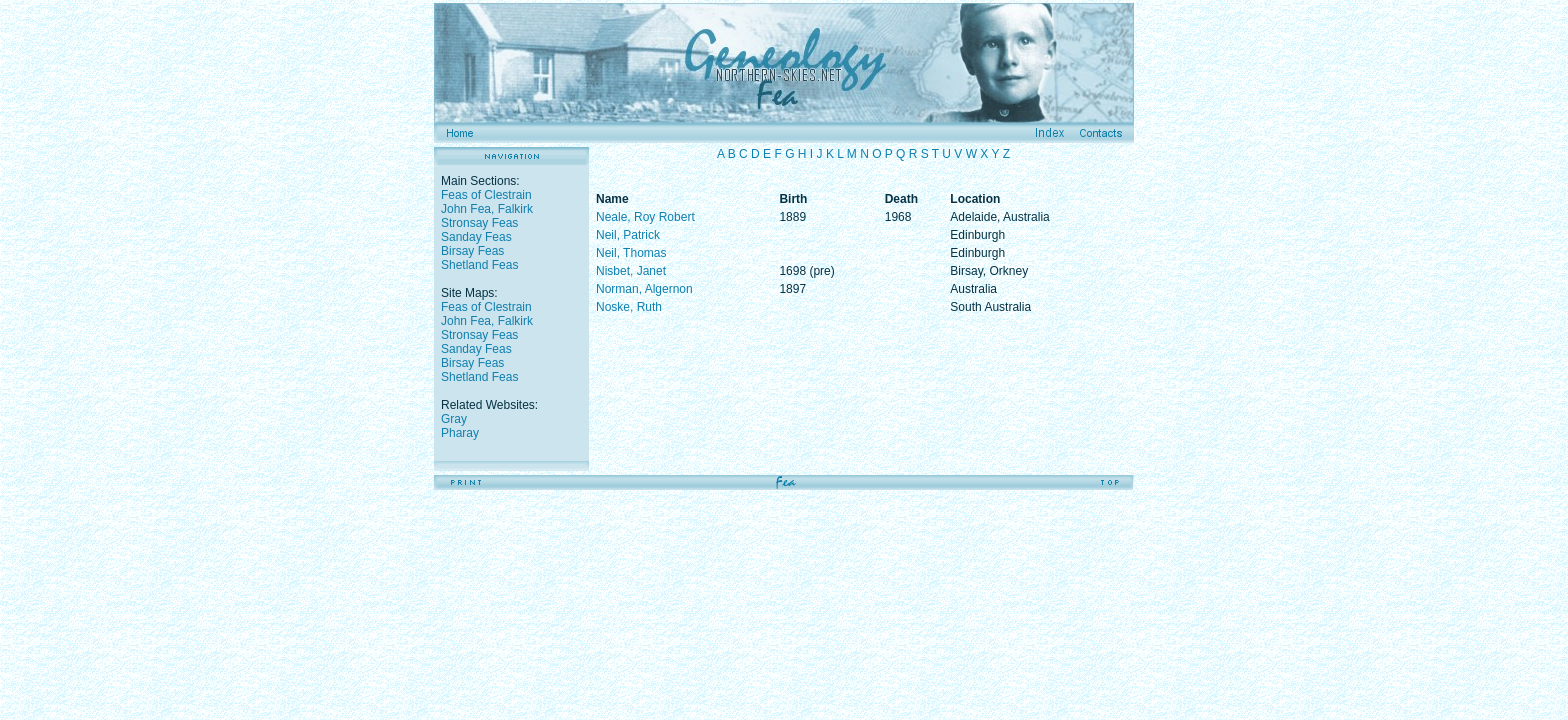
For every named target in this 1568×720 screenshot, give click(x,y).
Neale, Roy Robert (645, 217)
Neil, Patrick (628, 235)
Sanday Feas (476, 237)
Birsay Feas (472, 251)
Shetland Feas (479, 265)
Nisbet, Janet (631, 271)
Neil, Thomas (631, 253)
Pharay (460, 433)
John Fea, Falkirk (487, 209)
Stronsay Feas (479, 223)
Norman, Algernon (644, 289)
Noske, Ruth (629, 307)
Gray (454, 419)
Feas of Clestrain (486, 195)
